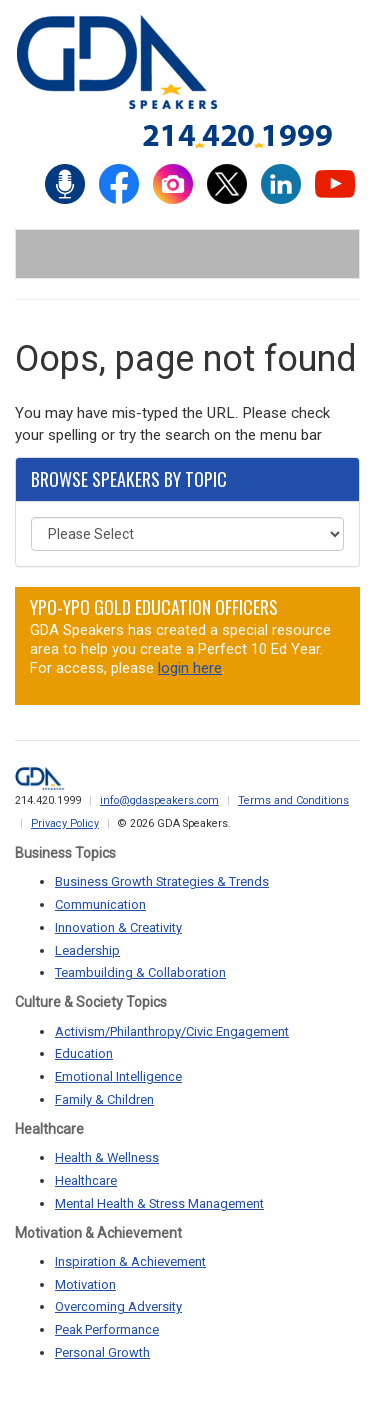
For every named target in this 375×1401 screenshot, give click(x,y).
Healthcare (86, 1180)
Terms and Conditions (293, 800)
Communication (100, 904)
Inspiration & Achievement (130, 1261)
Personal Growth (102, 1352)
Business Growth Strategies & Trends (162, 881)
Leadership (87, 950)
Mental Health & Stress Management (159, 1203)
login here (190, 668)
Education (84, 1053)
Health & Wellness (107, 1157)
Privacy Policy (65, 823)
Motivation (85, 1284)
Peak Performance (107, 1329)
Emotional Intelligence (118, 1076)
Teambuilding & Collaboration (140, 972)
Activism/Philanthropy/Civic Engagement (172, 1031)
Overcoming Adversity (118, 1306)
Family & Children (104, 1099)
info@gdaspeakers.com (159, 800)
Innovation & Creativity (118, 927)
